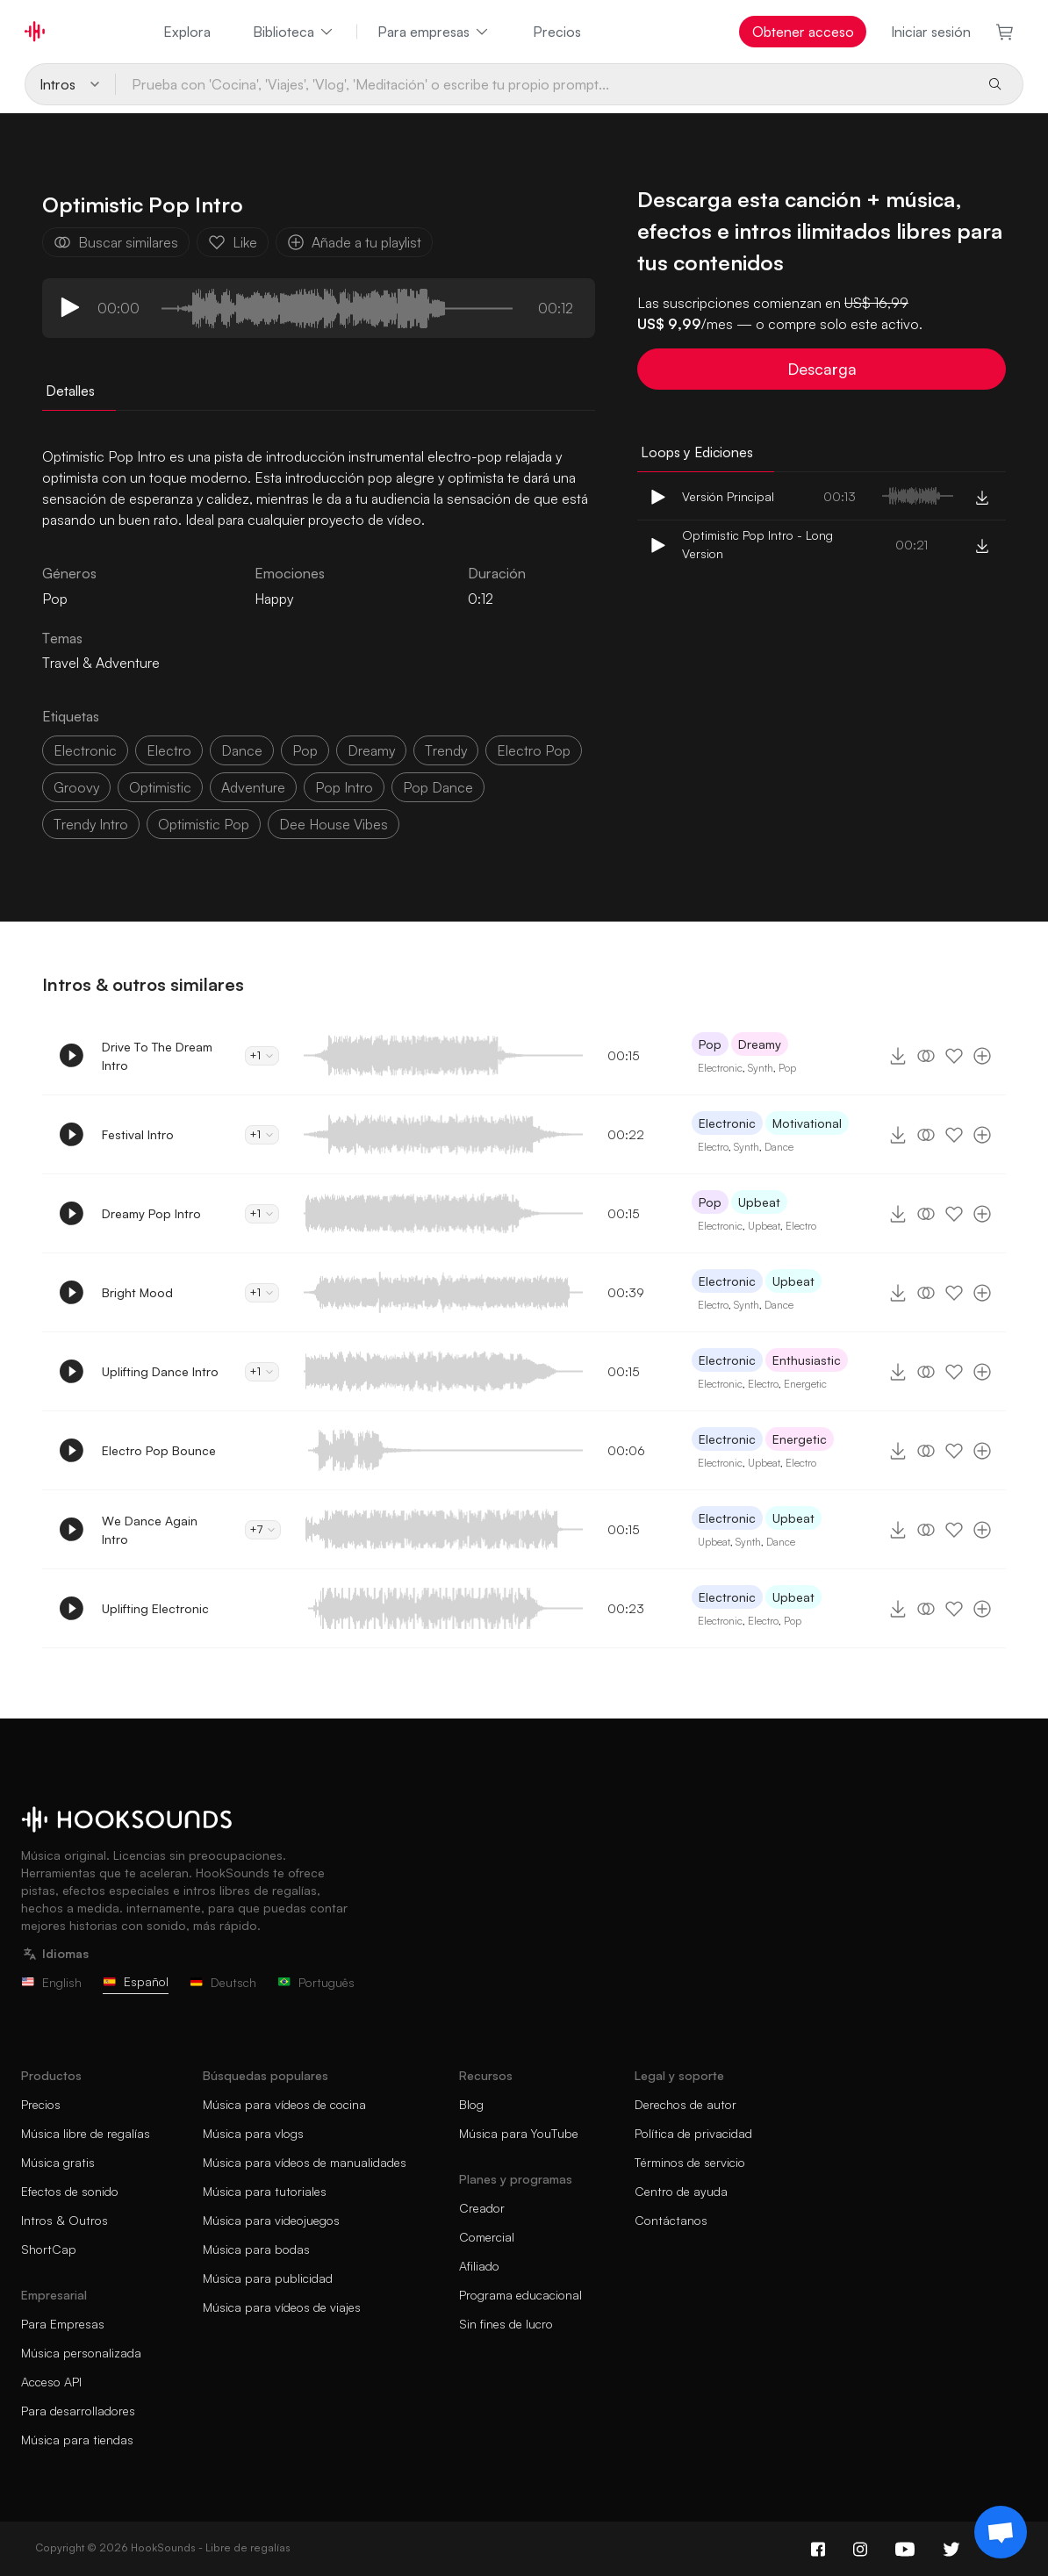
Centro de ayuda (681, 2191)
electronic (85, 750)
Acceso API (51, 2381)
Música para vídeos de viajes (282, 2307)
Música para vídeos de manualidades (304, 2162)
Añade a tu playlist (354, 242)
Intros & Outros (64, 2220)
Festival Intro (138, 1134)
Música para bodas (256, 2249)
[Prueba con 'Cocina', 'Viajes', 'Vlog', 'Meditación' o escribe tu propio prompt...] (544, 84)
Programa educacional (520, 2294)
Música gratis (58, 2162)
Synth (760, 1067)
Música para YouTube (518, 2133)
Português (316, 1982)
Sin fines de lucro (506, 2323)
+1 (262, 1055)
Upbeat (759, 1202)
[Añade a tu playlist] (982, 1056)
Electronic (720, 1067)
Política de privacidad (693, 2133)
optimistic (160, 787)
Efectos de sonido (69, 2191)
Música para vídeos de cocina (284, 2104)
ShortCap (48, 2249)
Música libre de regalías (85, 2133)
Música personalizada (81, 2352)
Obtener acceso (803, 31)
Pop (710, 1044)
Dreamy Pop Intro (151, 1213)
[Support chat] (1000, 2532)
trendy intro (91, 824)
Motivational (807, 1123)
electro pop (534, 750)
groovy (76, 787)
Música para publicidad (268, 2278)
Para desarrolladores (78, 2410)
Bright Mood (137, 1292)
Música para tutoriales (265, 2191)
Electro (713, 1146)
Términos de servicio (690, 2162)
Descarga (822, 368)
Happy (274, 598)
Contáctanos (671, 2220)
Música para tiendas (77, 2439)
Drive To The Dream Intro (157, 1056)
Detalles (70, 390)
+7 (262, 1529)
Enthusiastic (806, 1360)
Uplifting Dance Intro (160, 1371)
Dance (778, 1146)
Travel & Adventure (101, 662)
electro (169, 750)
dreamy (371, 750)
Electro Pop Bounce (159, 1450)
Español (136, 1981)
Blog (471, 2104)
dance (241, 750)
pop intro (344, 787)
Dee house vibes (333, 824)
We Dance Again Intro (149, 1529)
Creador (482, 2207)
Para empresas (434, 31)
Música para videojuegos (271, 2220)
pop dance (438, 787)
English (51, 1982)
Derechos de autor (685, 2104)
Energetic (805, 1383)
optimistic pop (203, 824)
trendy (446, 750)
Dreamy (759, 1044)
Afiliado (479, 2265)
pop (305, 750)
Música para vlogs (253, 2133)
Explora (187, 31)
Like (232, 242)
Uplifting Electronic (155, 1608)
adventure (253, 787)
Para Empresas (62, 2323)
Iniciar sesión (931, 31)
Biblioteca (294, 31)
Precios (557, 31)
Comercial (486, 2236)
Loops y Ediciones (697, 452)
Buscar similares (116, 242)
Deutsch (223, 1982)
